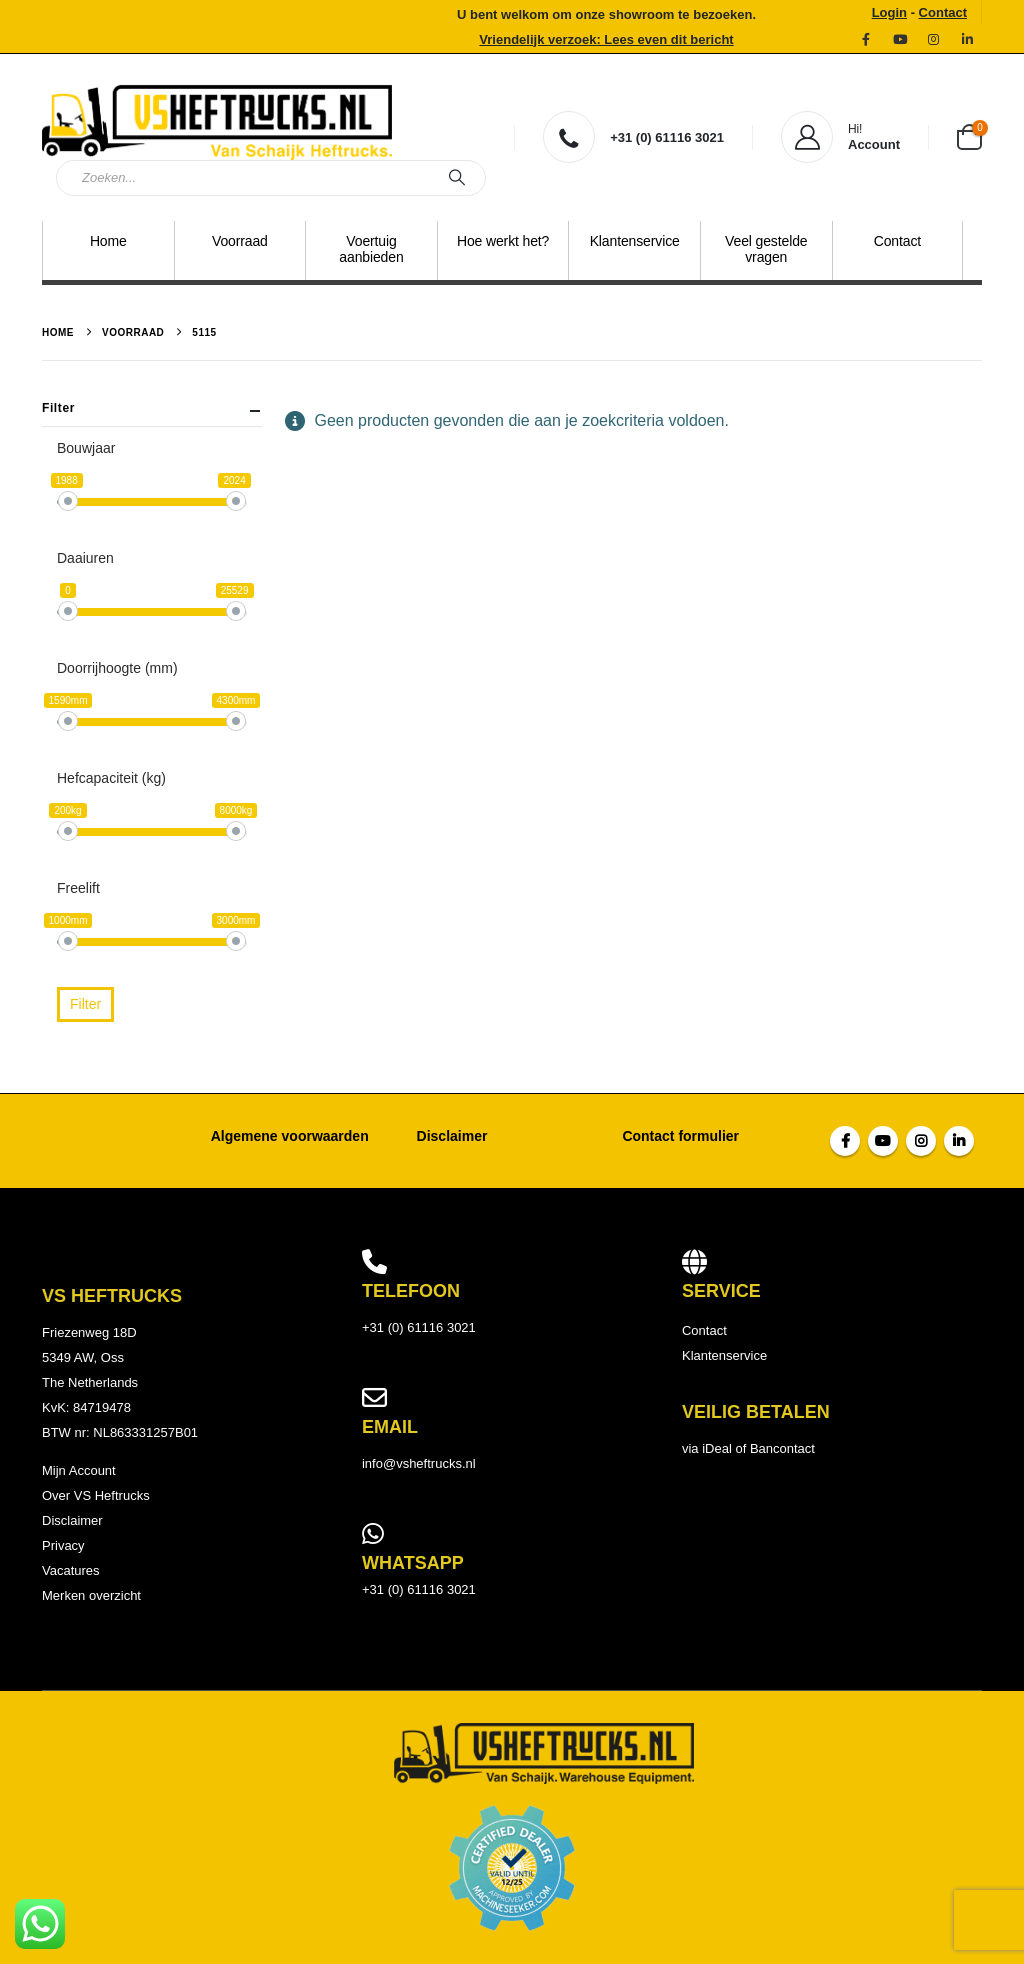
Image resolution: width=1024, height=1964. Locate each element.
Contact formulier (680, 1136)
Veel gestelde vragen (766, 249)
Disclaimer (452, 1136)
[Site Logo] (217, 119)
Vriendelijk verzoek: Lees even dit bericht (606, 39)
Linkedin (959, 1141)
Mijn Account (79, 1470)
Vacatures (71, 1570)
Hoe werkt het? (503, 241)
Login (889, 12)
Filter (85, 1004)
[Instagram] (933, 39)
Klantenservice (635, 241)
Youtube (883, 1141)
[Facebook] (866, 39)
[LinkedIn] (967, 39)
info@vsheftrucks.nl (419, 1463)
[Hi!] (840, 137)
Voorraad (240, 241)
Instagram (921, 1141)
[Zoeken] (457, 178)
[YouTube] (900, 39)
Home (108, 241)
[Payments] (512, 1867)
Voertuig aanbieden (371, 249)
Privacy (63, 1545)
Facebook (845, 1141)
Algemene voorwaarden (290, 1136)
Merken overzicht (91, 1595)
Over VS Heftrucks (96, 1495)
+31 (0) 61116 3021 (419, 1589)
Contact (943, 12)
